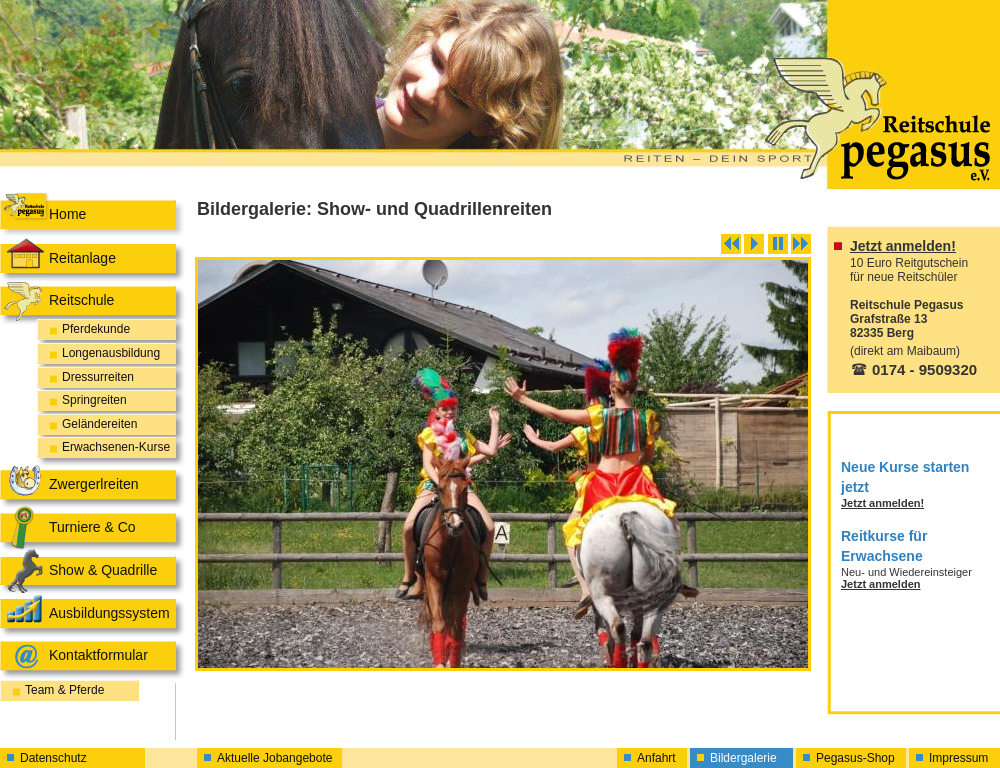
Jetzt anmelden (880, 584)
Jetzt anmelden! (903, 246)
